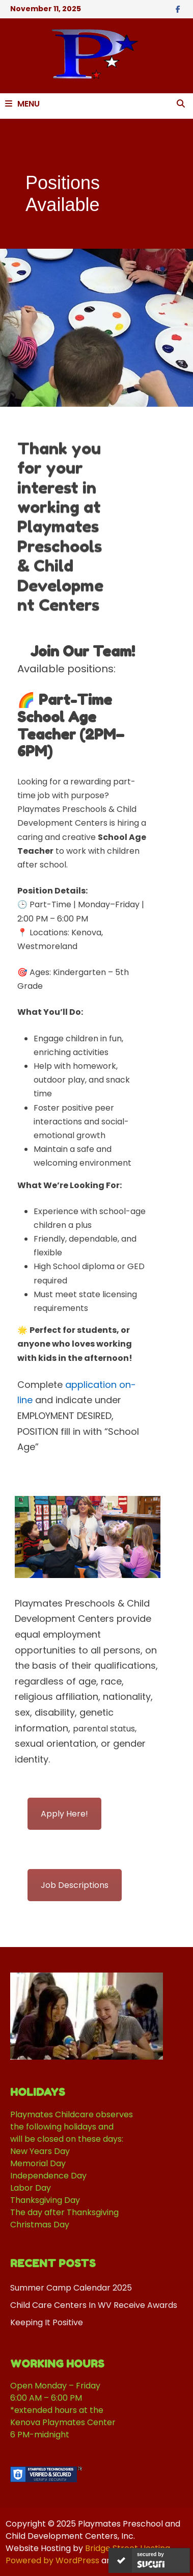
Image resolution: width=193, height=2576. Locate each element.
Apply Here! (64, 1814)
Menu (22, 104)
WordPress (77, 2560)
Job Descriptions (74, 1885)
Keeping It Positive (46, 2322)
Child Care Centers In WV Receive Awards (93, 2305)
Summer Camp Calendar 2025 (71, 2288)
